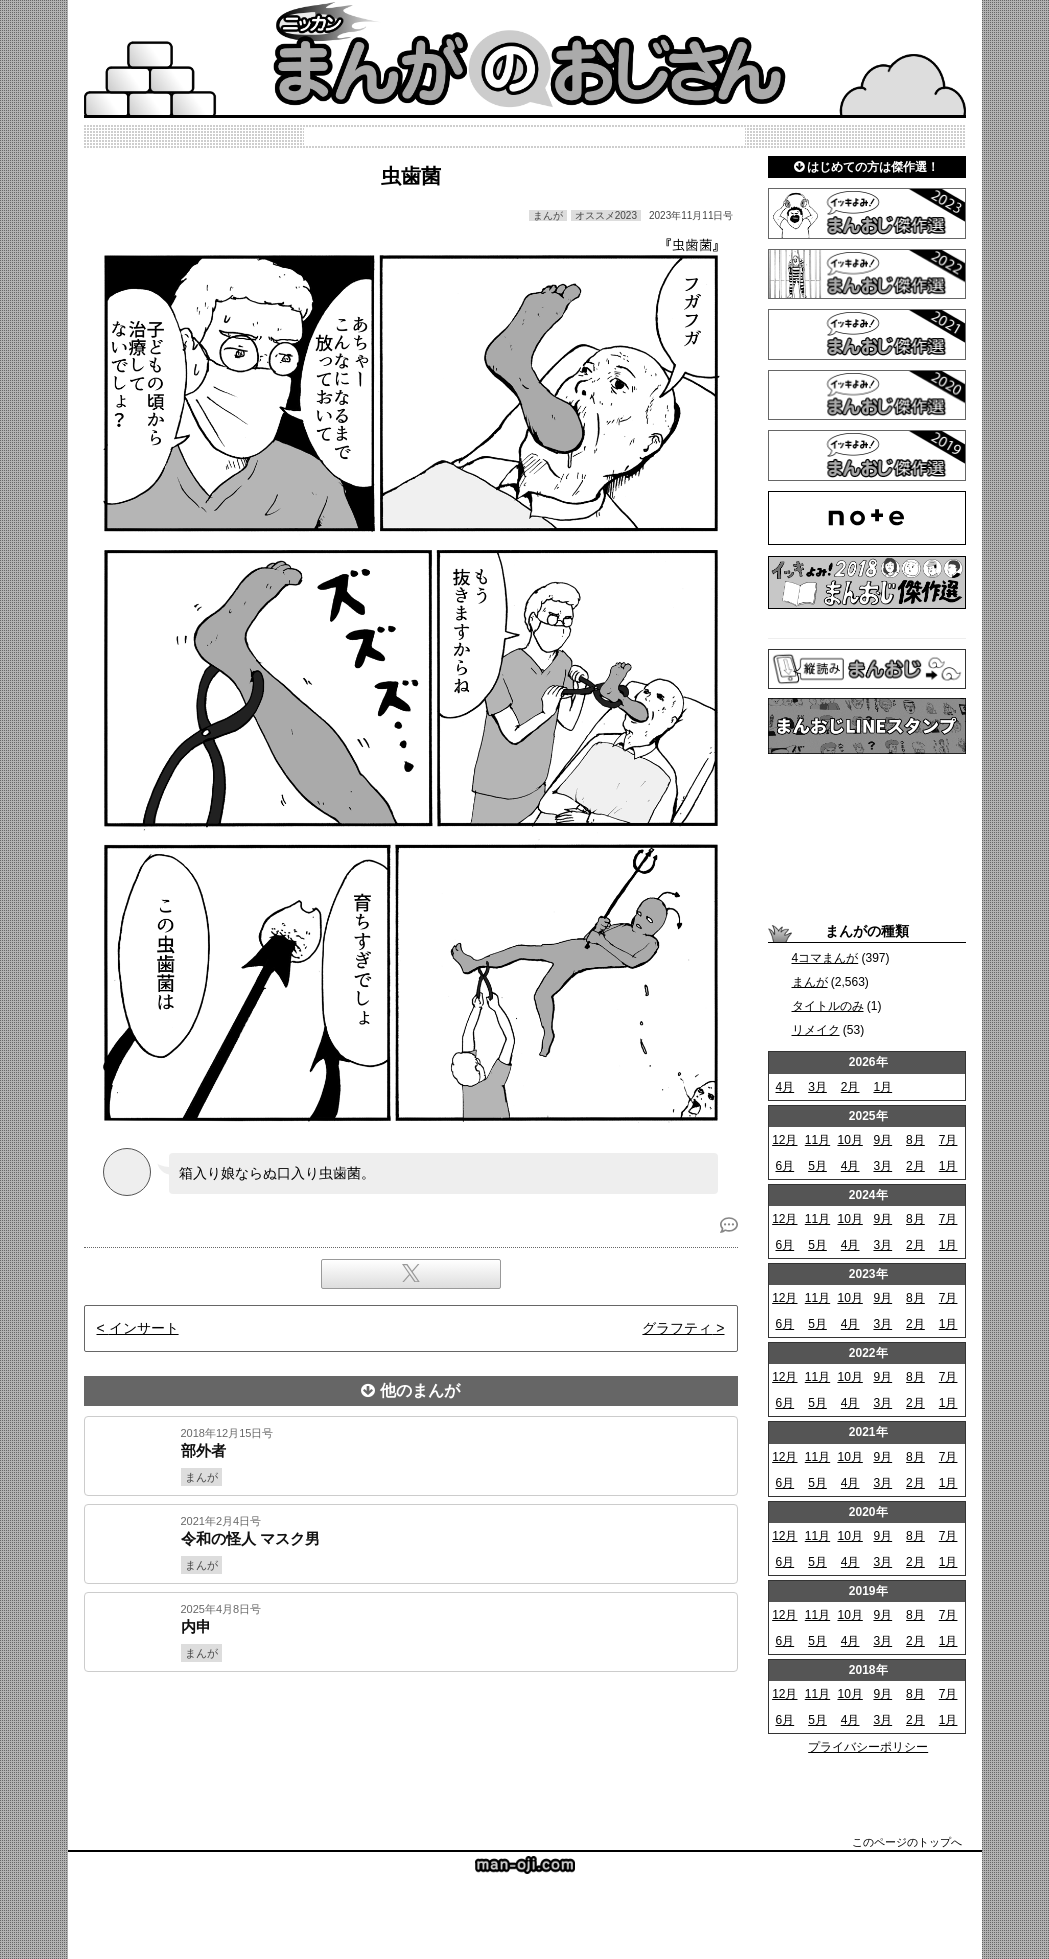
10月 (849, 1140)
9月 (882, 1140)
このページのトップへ (907, 1842)
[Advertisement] (411, 1740)
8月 (915, 1140)
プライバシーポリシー (868, 1747)
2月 (850, 1087)
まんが (810, 982)
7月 (948, 1140)
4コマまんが (825, 958)
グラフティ (677, 1328)
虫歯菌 (411, 176)
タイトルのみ (828, 1006)
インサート (144, 1328)
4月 (784, 1087)
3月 (817, 1087)
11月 (817, 1140)
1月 (882, 1087)
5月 (817, 1166)
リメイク (816, 1030)
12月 (784, 1140)
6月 (784, 1166)
